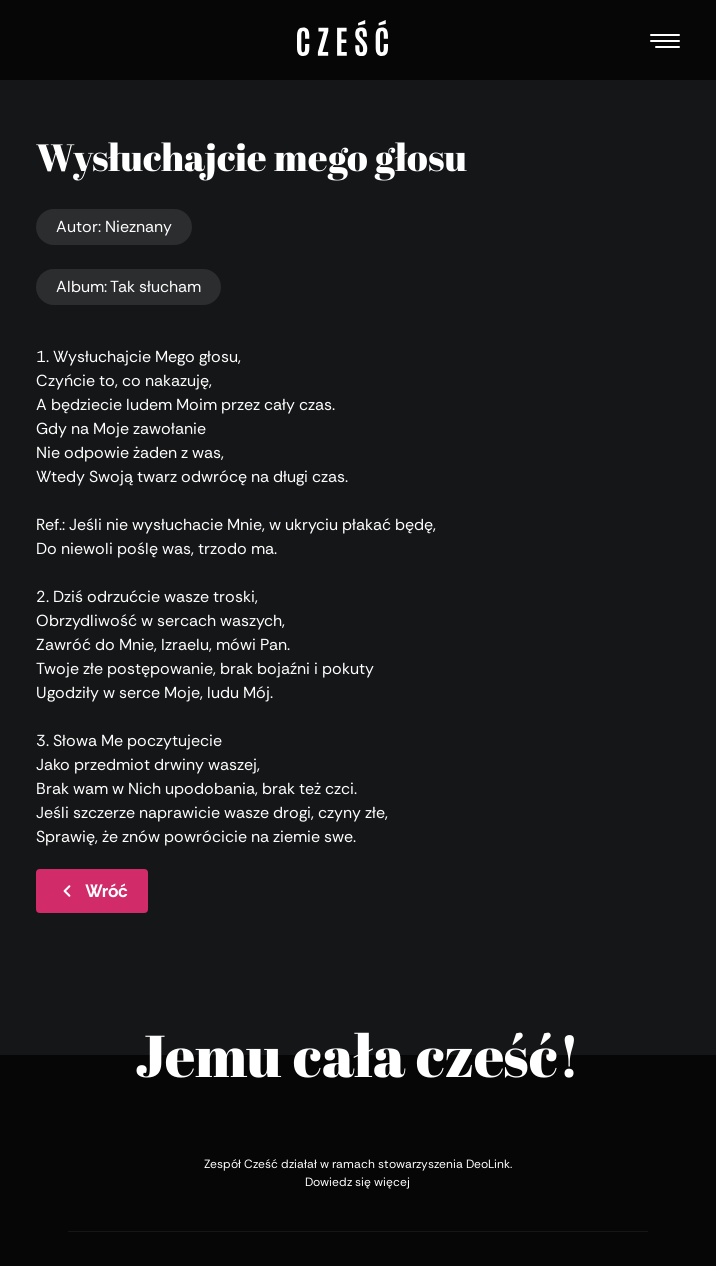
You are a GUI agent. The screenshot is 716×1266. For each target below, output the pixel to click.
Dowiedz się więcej (357, 1182)
